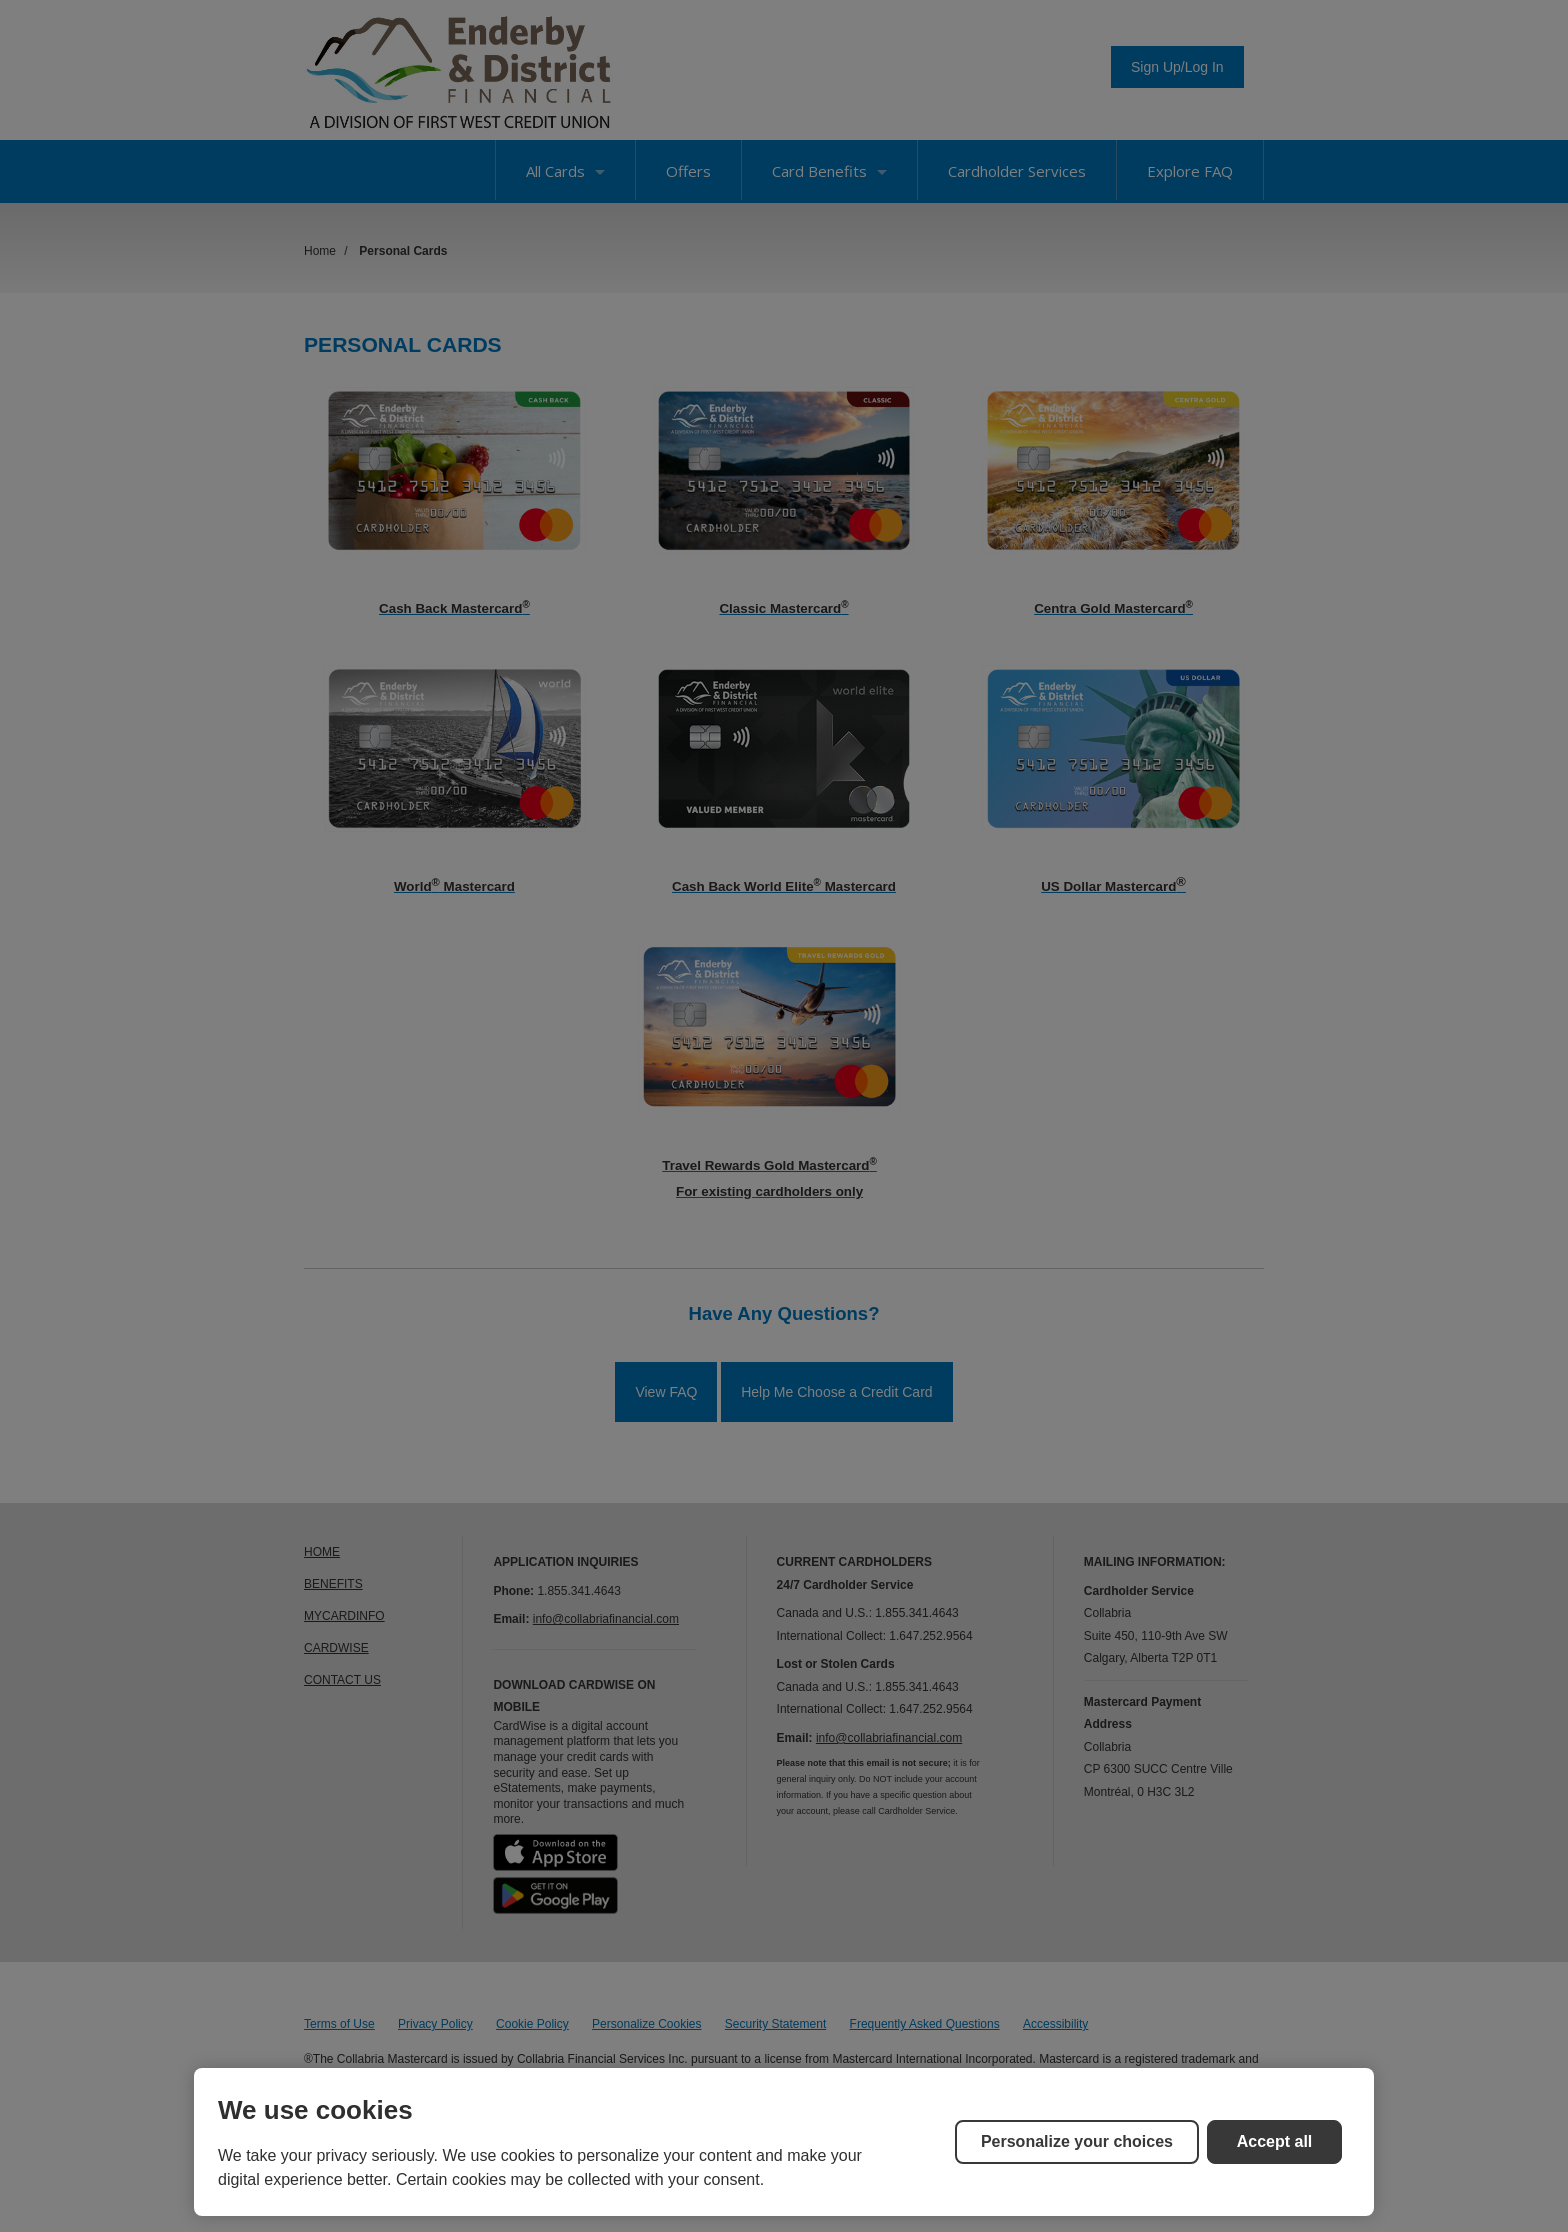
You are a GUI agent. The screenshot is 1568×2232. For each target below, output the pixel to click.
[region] (784, 2142)
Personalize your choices (1077, 2141)
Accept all (1275, 2141)
